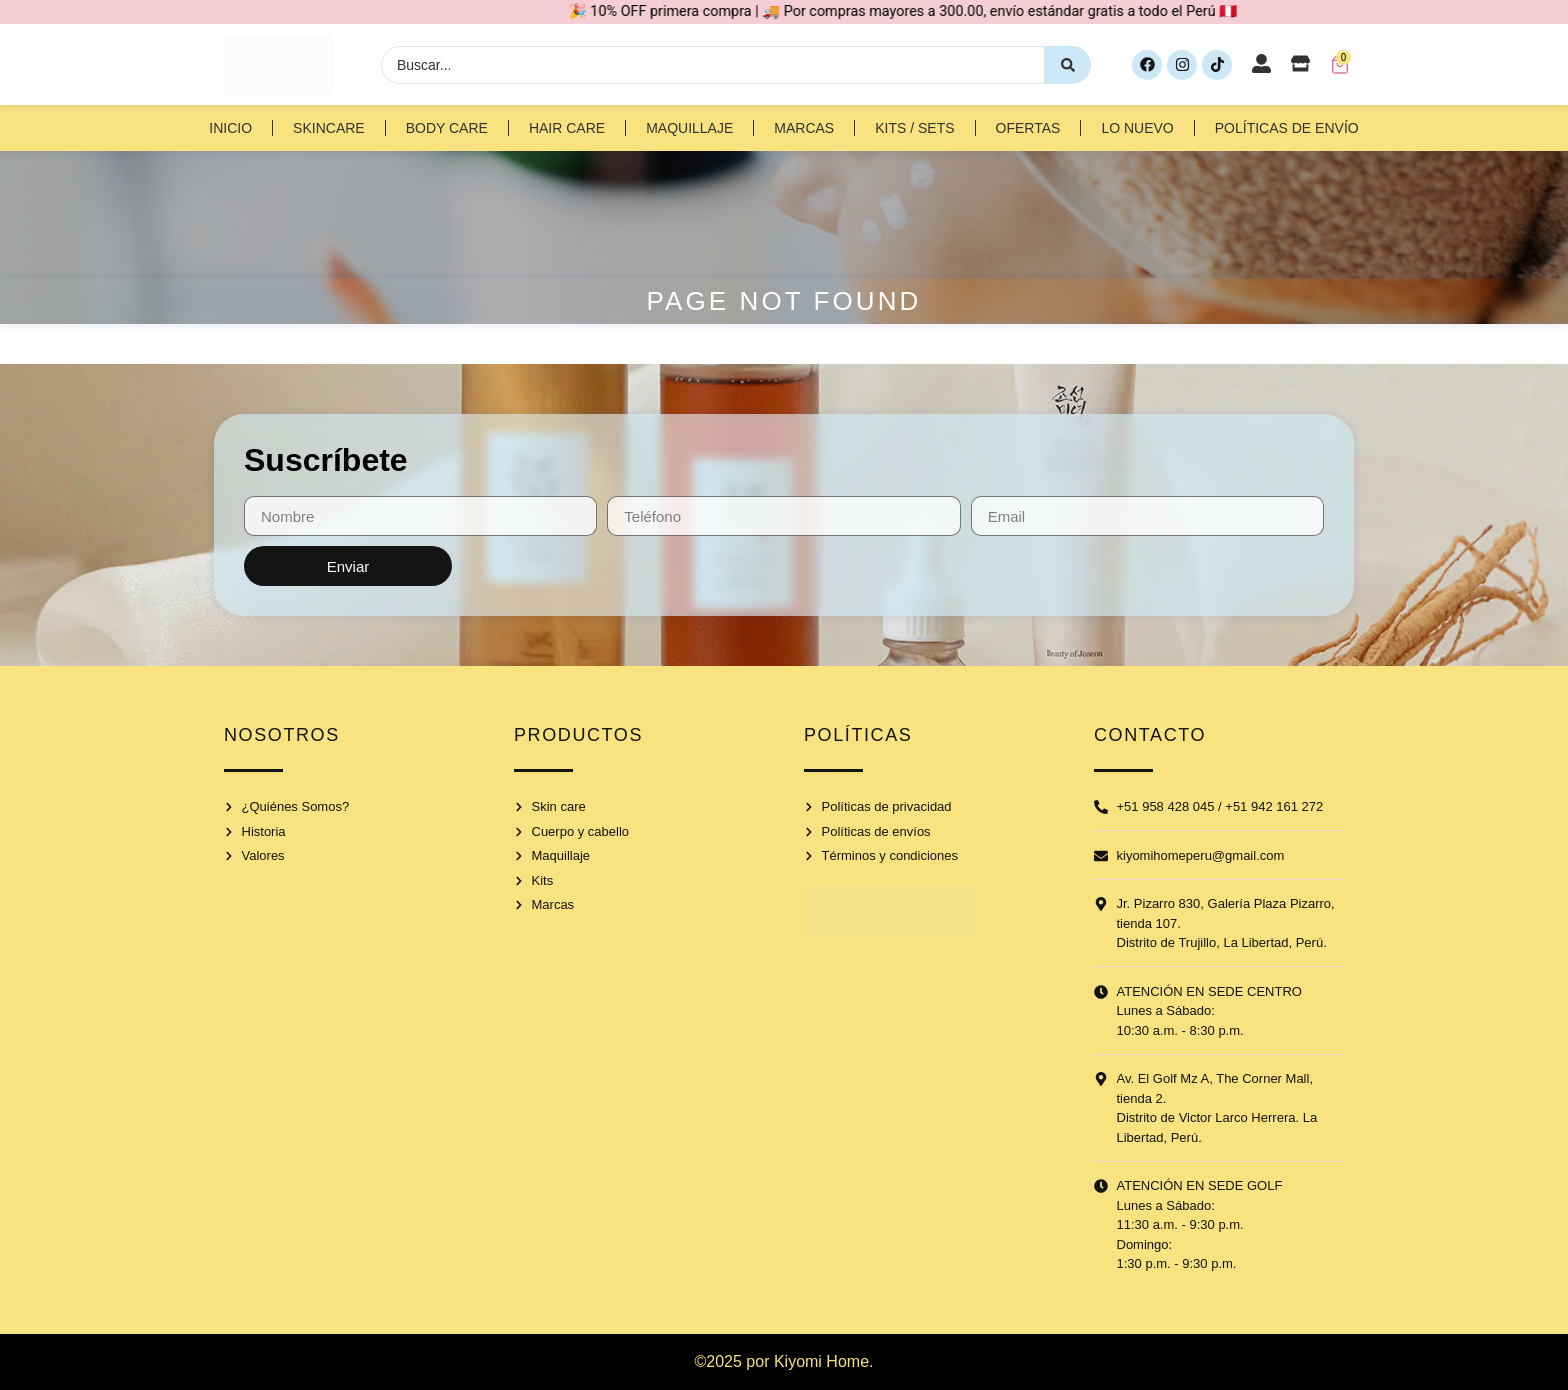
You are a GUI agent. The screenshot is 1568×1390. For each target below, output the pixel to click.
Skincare (329, 128)
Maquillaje (689, 128)
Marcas (804, 128)
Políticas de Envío (1287, 128)
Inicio (230, 128)
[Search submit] (1068, 65)
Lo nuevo (1137, 128)
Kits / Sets (914, 128)
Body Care (447, 128)
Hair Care (567, 128)
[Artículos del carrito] (1340, 65)
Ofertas (1028, 128)
